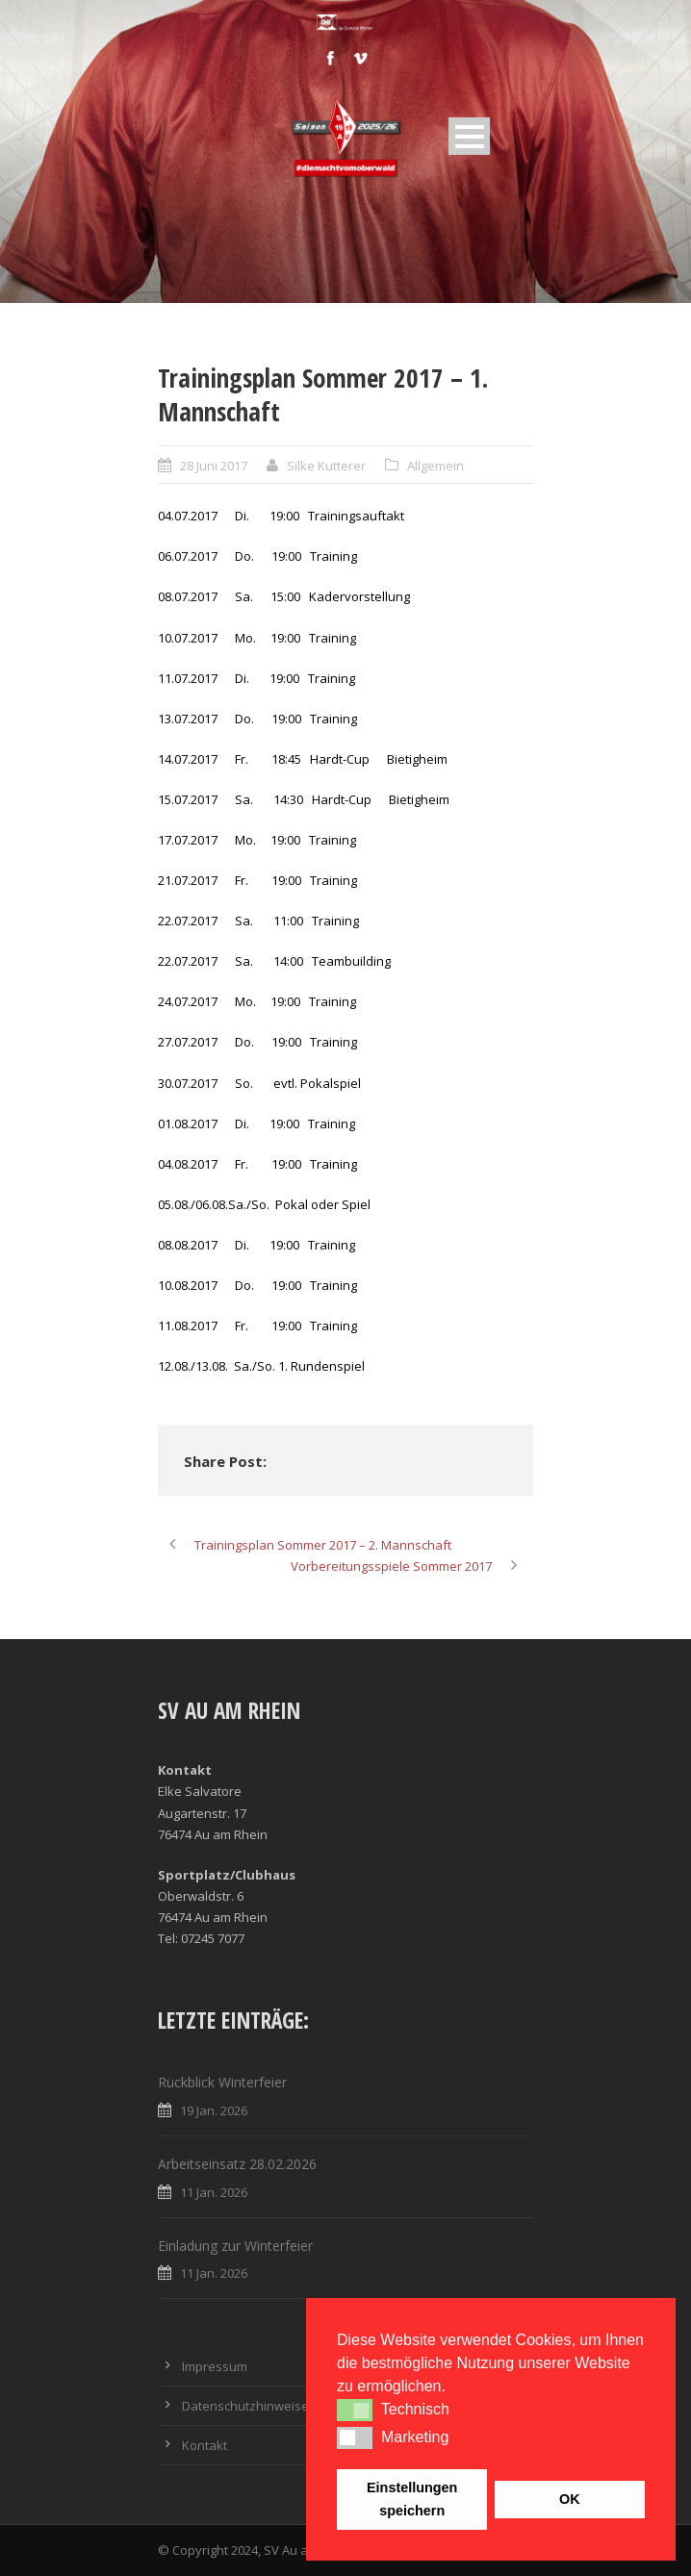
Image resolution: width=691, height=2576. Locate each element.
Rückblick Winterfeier (222, 2082)
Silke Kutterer (326, 465)
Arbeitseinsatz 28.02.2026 (237, 2164)
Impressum (214, 2366)
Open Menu (469, 136)
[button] (354, 2409)
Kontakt (204, 2445)
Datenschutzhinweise (245, 2405)
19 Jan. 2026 (213, 2110)
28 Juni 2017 (213, 465)
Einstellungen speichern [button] (412, 2499)
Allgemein (435, 465)
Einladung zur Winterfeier (235, 2245)
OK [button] (569, 2499)
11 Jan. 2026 (213, 2192)
